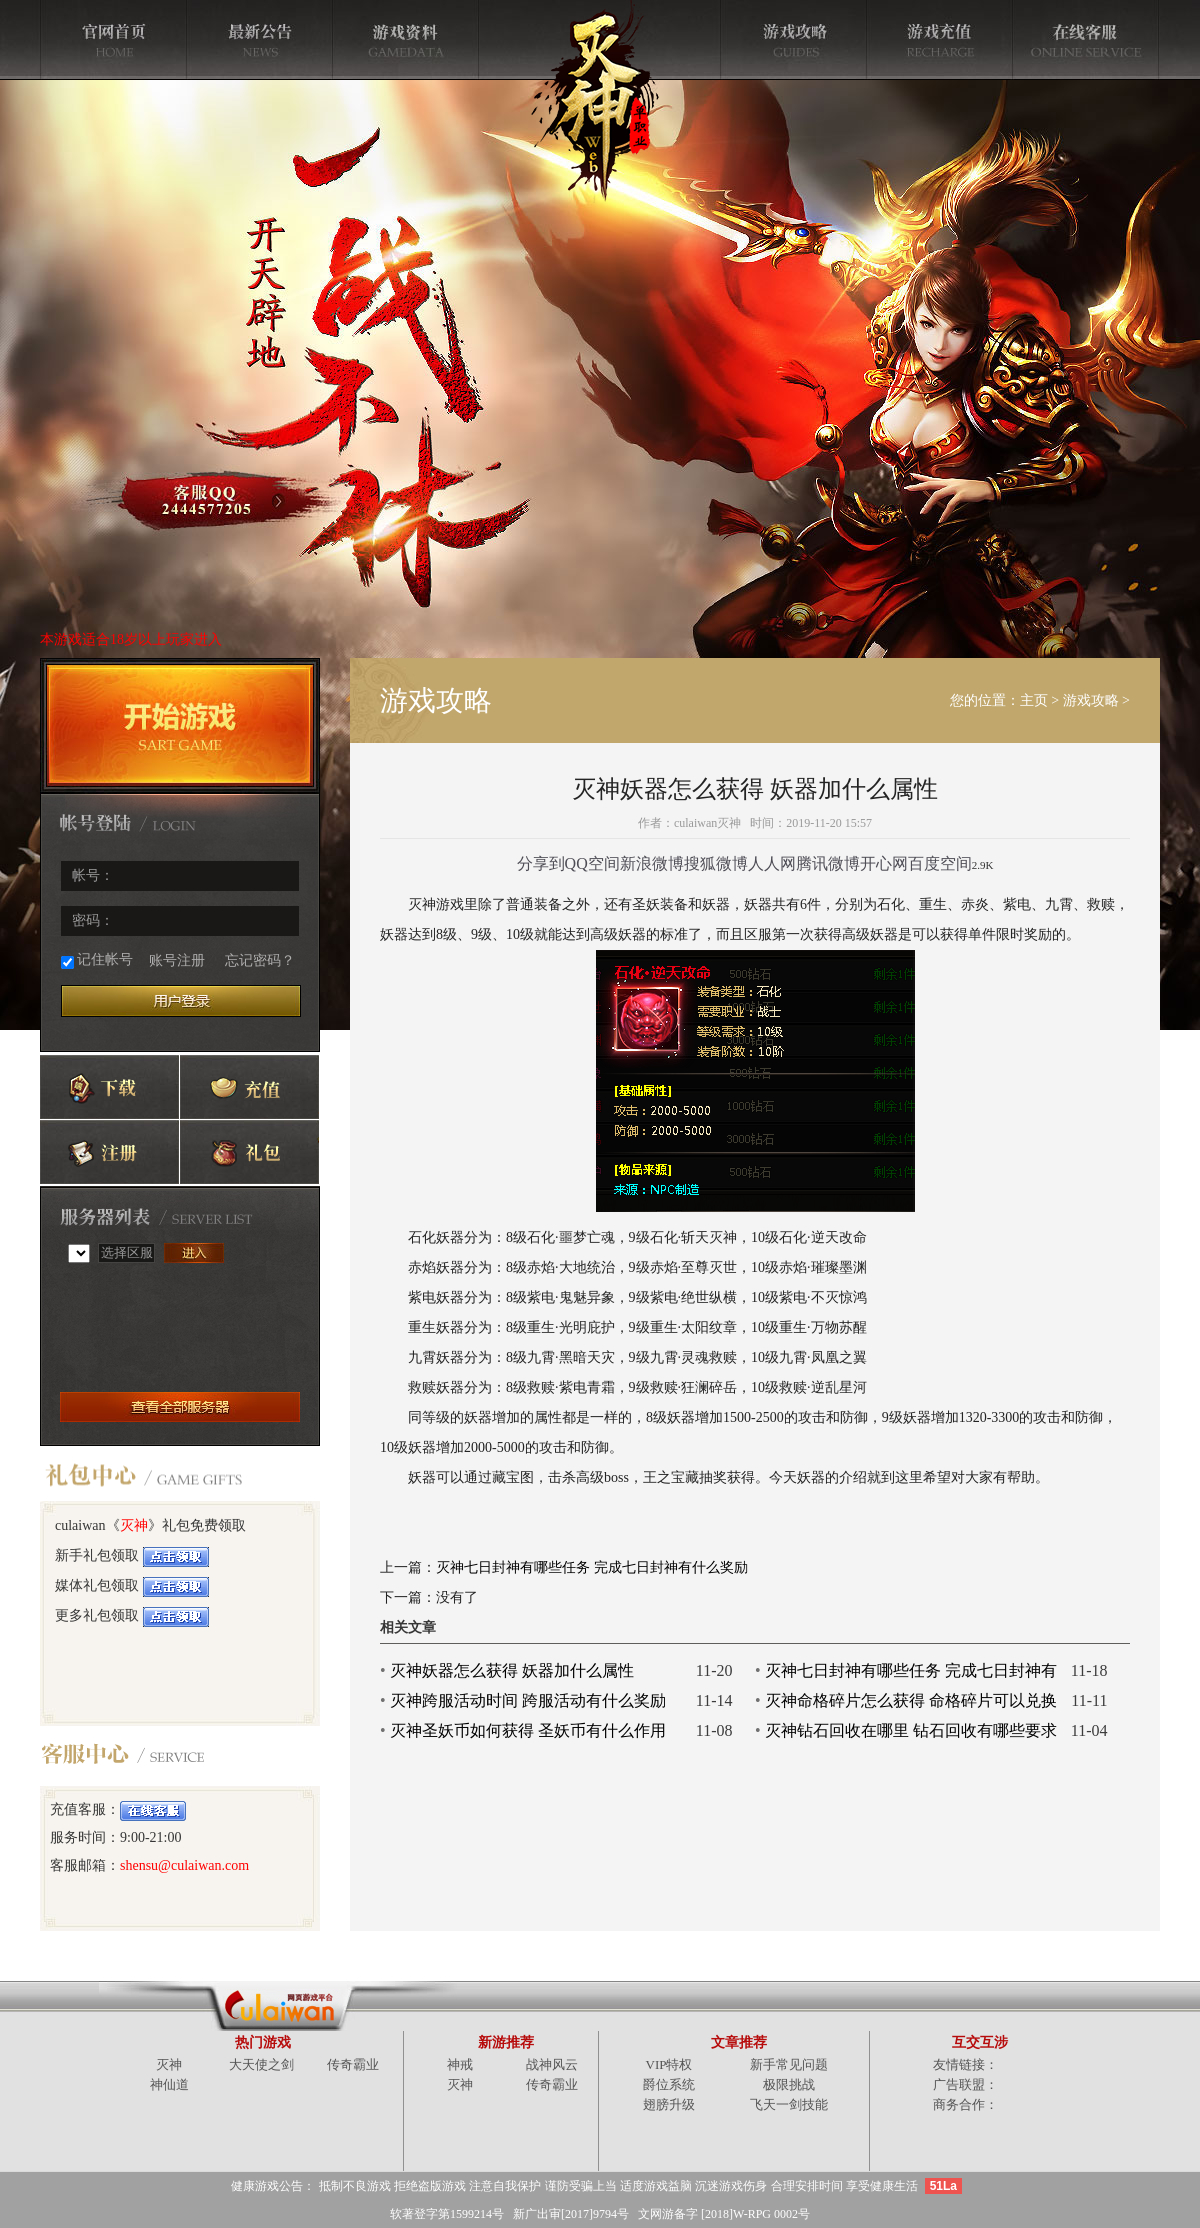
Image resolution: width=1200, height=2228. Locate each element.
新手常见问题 (789, 2064)
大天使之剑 (261, 2064)
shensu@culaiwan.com (184, 1865)
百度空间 (940, 863)
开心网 (884, 863)
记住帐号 (97, 960)
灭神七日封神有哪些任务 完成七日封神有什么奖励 (592, 1567)
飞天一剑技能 (789, 2104)
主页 (1034, 700)
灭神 (134, 1525)
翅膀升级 (669, 2104)
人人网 (772, 863)
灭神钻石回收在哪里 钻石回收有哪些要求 (911, 1730)
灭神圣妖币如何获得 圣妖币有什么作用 (528, 1730)
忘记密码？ (260, 960)
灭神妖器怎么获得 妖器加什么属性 (512, 1670)
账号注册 (177, 960)
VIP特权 (669, 2064)
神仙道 (169, 2084)
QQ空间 (592, 863)
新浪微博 (652, 863)
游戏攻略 (1091, 700)
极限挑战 (789, 2084)
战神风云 (552, 2064)
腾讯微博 (828, 863)
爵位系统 (669, 2084)
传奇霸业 (353, 2064)
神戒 (460, 2064)
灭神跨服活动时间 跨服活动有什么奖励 (528, 1700)
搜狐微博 (716, 863)
